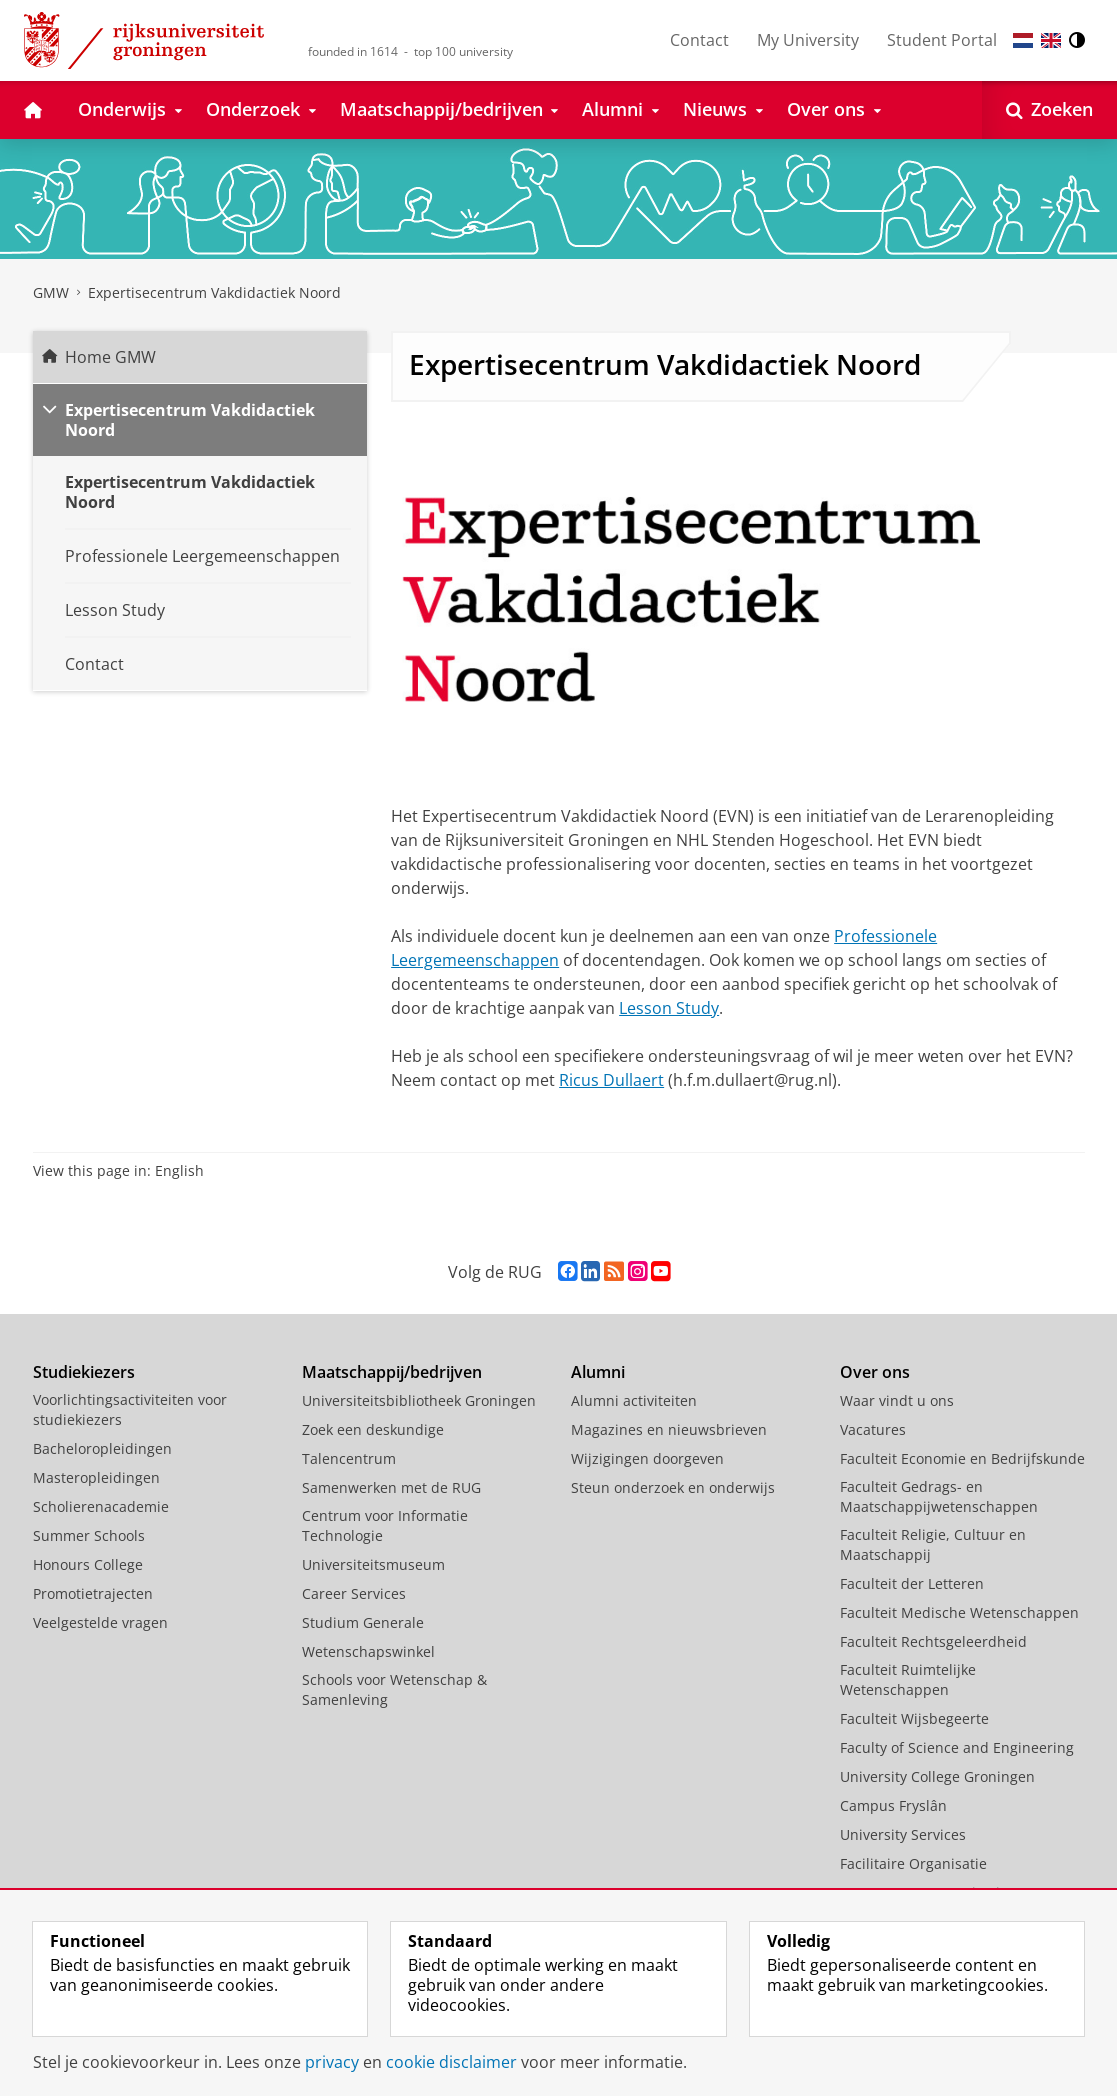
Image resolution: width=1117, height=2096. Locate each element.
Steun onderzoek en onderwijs (673, 1487)
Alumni (598, 1372)
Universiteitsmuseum (373, 1564)
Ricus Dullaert (611, 1080)
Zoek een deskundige (373, 1429)
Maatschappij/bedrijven (392, 1372)
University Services (903, 1834)
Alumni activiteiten (634, 1400)
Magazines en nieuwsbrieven (669, 1429)
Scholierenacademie (101, 1506)
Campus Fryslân (893, 1805)
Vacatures (873, 1429)
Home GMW (110, 357)
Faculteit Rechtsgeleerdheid (933, 1641)
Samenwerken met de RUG (391, 1487)
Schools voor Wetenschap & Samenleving (394, 1689)
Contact (699, 40)
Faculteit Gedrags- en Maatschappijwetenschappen (939, 1496)
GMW (51, 292)
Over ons (875, 1372)
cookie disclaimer (451, 2062)
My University (808, 40)
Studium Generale (363, 1622)
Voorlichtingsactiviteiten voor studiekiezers (130, 1409)
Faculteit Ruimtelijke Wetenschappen (908, 1679)
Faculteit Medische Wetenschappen (959, 1612)
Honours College (88, 1564)
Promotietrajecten (93, 1593)
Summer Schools (89, 1535)
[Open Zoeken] (1049, 110)
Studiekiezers (84, 1372)
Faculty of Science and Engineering (957, 1747)
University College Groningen (937, 1776)
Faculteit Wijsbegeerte (914, 1718)
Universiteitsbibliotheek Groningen (419, 1400)
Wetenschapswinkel (368, 1651)
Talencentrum (349, 1458)
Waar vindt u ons (897, 1400)
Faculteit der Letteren (912, 1583)
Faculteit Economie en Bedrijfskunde (962, 1458)
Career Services (354, 1593)
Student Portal (942, 40)
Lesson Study (669, 1008)
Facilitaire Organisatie (913, 1863)
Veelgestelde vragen (100, 1622)
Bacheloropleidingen (102, 1448)
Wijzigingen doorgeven (647, 1458)
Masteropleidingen (96, 1477)
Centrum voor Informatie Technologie (385, 1525)
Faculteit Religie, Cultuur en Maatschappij (933, 1544)
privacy (332, 2062)
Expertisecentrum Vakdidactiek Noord (214, 292)
